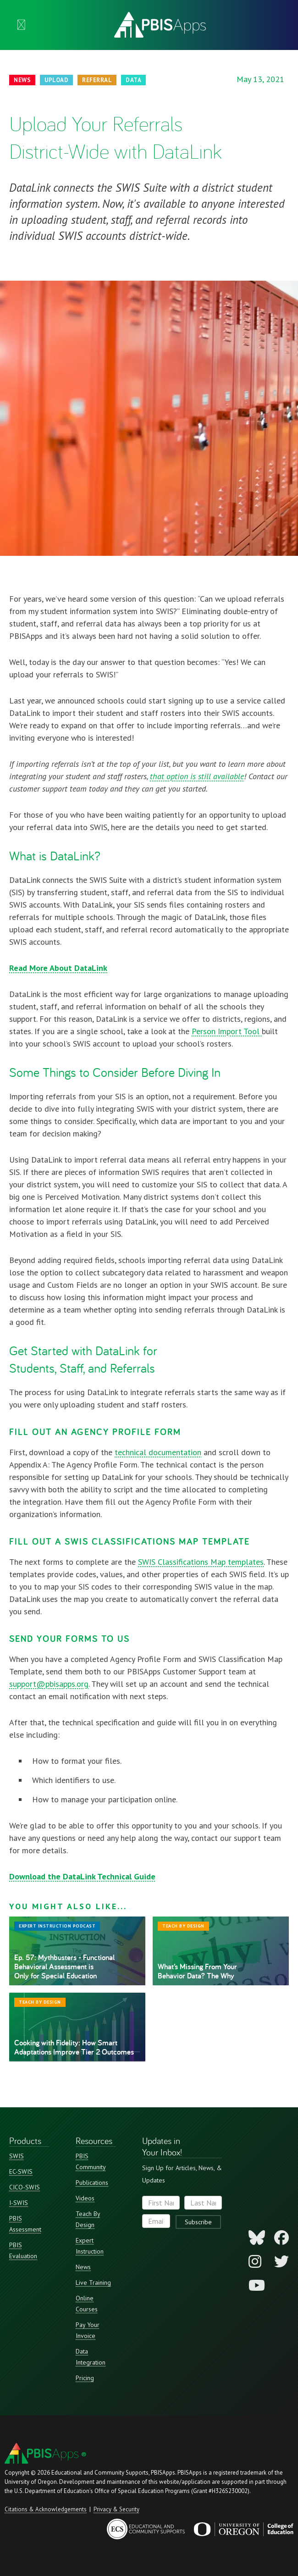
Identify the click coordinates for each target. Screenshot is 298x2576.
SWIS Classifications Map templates (201, 1562)
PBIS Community (91, 2161)
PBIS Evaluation (23, 2250)
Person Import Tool (227, 1031)
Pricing (85, 2378)
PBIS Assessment (25, 2223)
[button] (21, 24)
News (83, 2267)
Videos (85, 2198)
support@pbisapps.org (48, 1684)
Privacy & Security (116, 2509)
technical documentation (158, 1452)
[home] (158, 25)
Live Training (93, 2282)
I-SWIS (18, 2203)
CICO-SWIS (24, 2187)
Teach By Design (88, 2219)
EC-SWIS (21, 2171)
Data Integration (90, 2356)
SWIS (16, 2156)
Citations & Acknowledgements (46, 2509)
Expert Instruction (90, 2245)
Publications (92, 2182)
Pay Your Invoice (87, 2330)
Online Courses (87, 2303)
